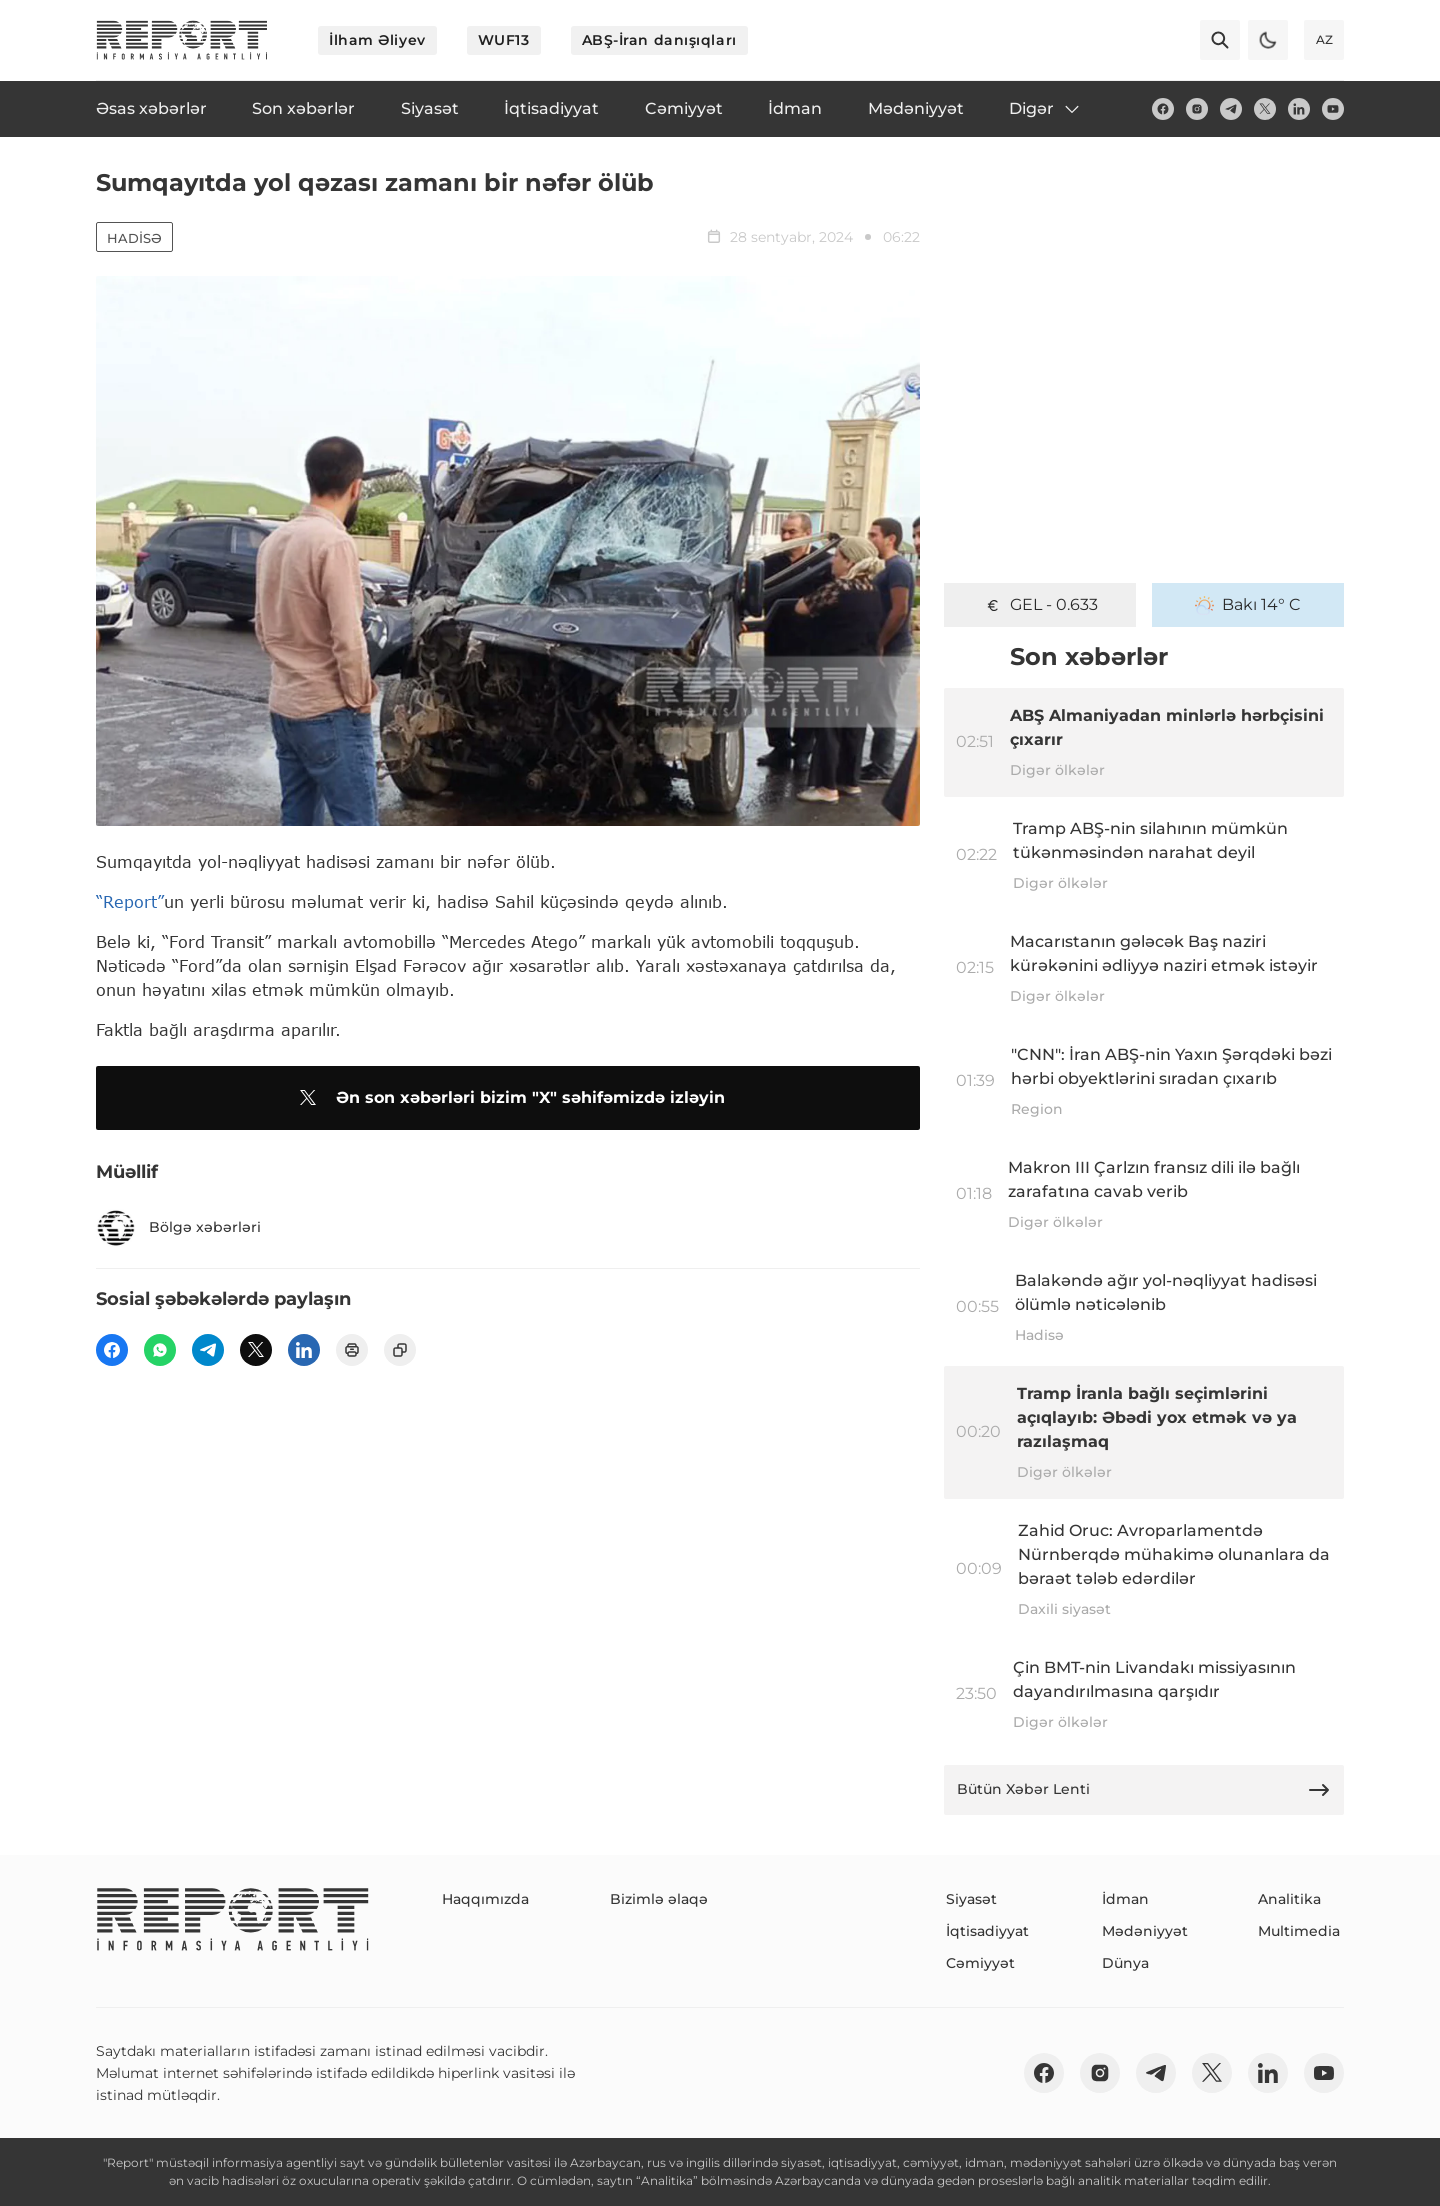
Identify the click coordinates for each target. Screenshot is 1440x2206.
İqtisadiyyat (987, 1931)
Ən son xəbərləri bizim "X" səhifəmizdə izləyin (508, 1098)
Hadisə (134, 238)
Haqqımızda (485, 1899)
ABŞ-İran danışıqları (659, 40)
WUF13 (504, 40)
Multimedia (1299, 1931)
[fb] (1163, 109)
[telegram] (1231, 109)
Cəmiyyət (980, 1963)
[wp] (160, 1350)
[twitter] (1265, 109)
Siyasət (971, 1899)
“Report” (130, 901)
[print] (352, 1350)
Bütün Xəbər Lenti (1144, 1790)
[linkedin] (1299, 109)
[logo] (182, 40)
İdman (1125, 1899)
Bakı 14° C (1248, 605)
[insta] (1197, 109)
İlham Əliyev (377, 40)
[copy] (400, 1350)
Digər (1045, 109)
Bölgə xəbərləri (178, 1228)
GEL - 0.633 (1040, 605)
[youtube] (1333, 109)
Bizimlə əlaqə (659, 1899)
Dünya (1125, 1963)
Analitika (1289, 1899)
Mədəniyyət (1145, 1931)
